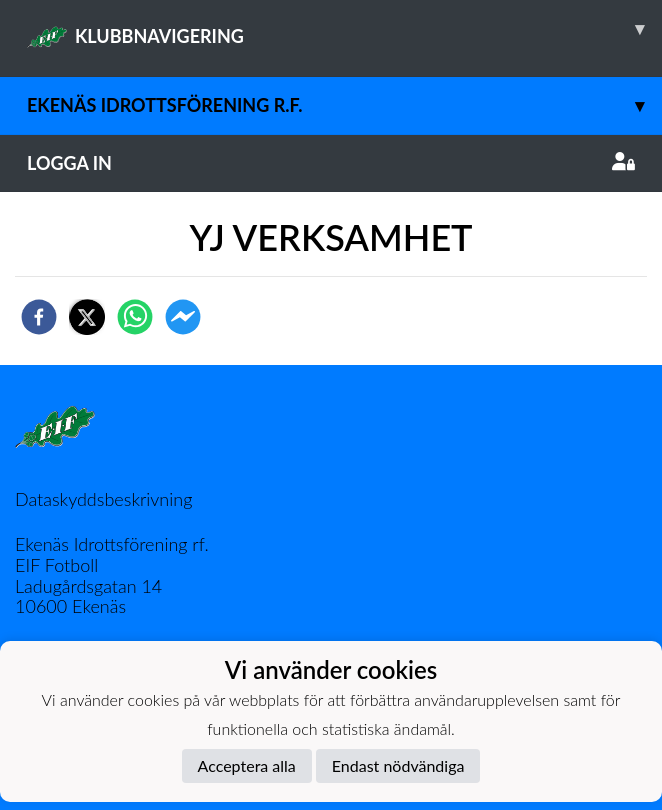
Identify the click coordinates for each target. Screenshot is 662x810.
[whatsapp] (135, 317)
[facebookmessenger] (183, 317)
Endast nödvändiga (398, 765)
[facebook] (39, 317)
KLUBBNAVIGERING (344, 29)
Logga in (331, 163)
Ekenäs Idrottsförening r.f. (344, 105)
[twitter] (87, 317)
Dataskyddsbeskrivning (103, 499)
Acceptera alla (247, 765)
